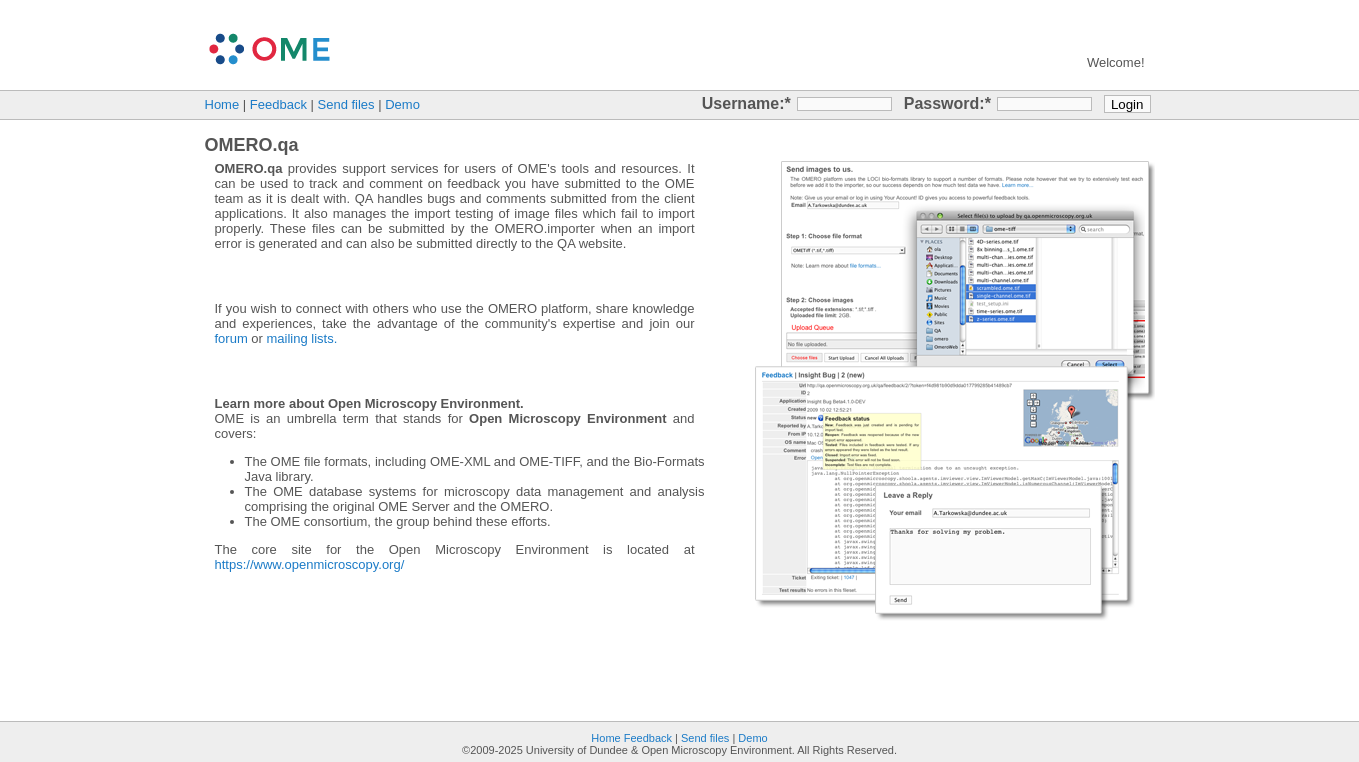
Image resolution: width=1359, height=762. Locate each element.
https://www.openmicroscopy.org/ (310, 564)
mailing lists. (302, 338)
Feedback (278, 104)
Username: (743, 103)
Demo (402, 104)
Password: (944, 103)
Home (222, 104)
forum (231, 338)
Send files (346, 104)
